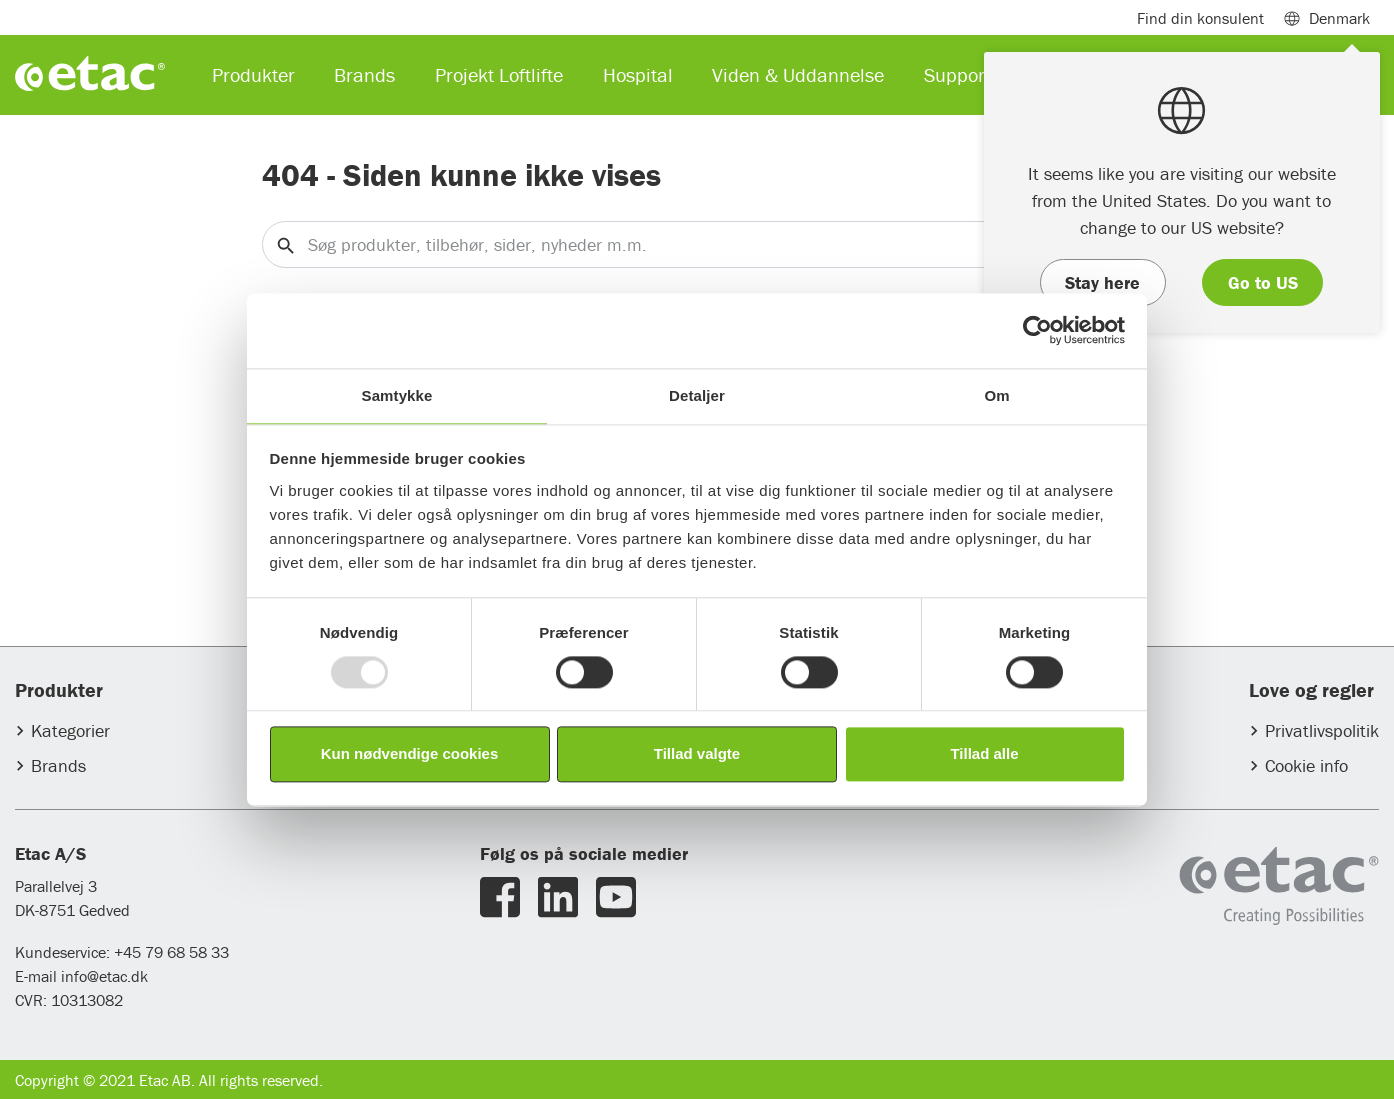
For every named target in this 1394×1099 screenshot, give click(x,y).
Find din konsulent (1200, 18)
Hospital (638, 74)
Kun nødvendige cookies (410, 754)
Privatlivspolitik (1322, 730)
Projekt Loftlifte (499, 74)
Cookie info (1306, 765)
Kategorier (70, 730)
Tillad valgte (697, 754)
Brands (58, 765)
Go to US (1263, 282)
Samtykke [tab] (397, 395)
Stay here (1102, 282)
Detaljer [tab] (697, 395)
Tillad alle (984, 754)
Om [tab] (996, 395)
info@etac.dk (104, 976)
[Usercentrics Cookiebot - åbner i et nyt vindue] (1037, 330)
